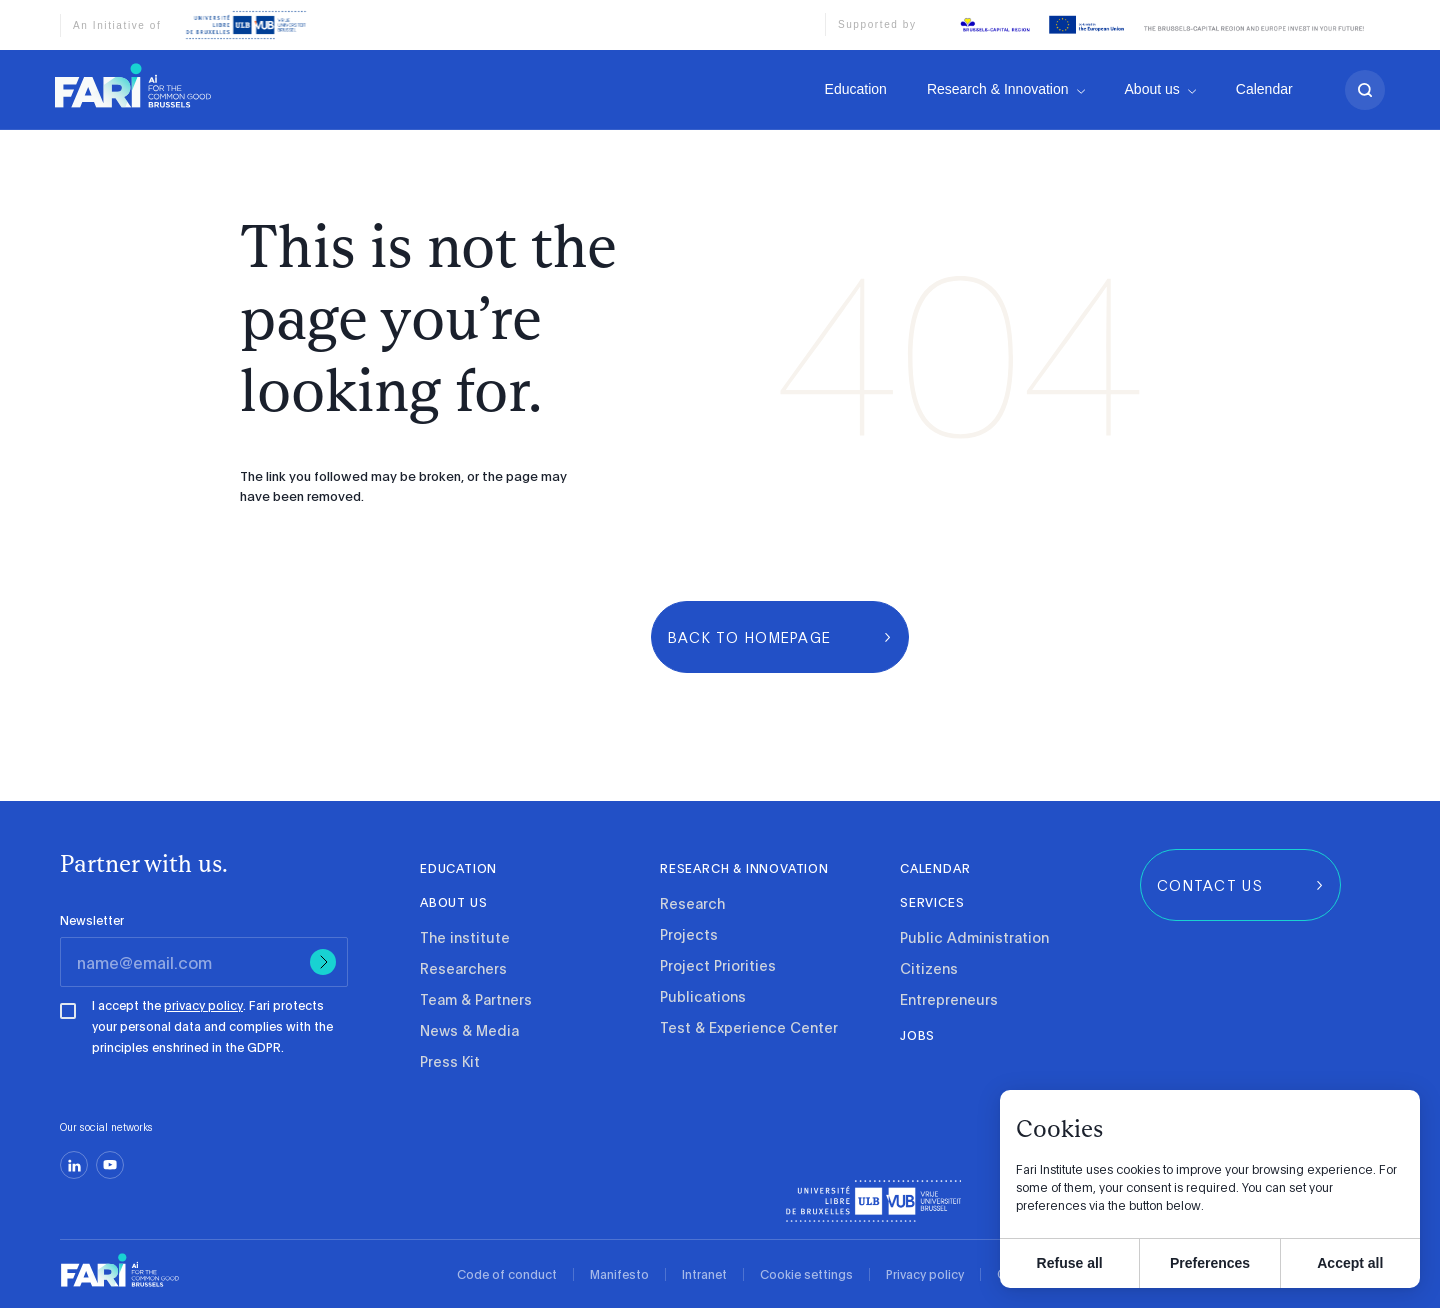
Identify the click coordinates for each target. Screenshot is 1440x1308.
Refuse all (1070, 1263)
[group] (780, 637)
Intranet (704, 1274)
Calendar (1264, 93)
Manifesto (619, 1274)
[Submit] (323, 962)
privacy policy (203, 1005)
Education (856, 89)
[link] (133, 85)
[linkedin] (74, 1165)
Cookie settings (806, 1274)
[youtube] (110, 1165)
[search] (1365, 93)
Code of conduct (507, 1274)
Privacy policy (925, 1274)
